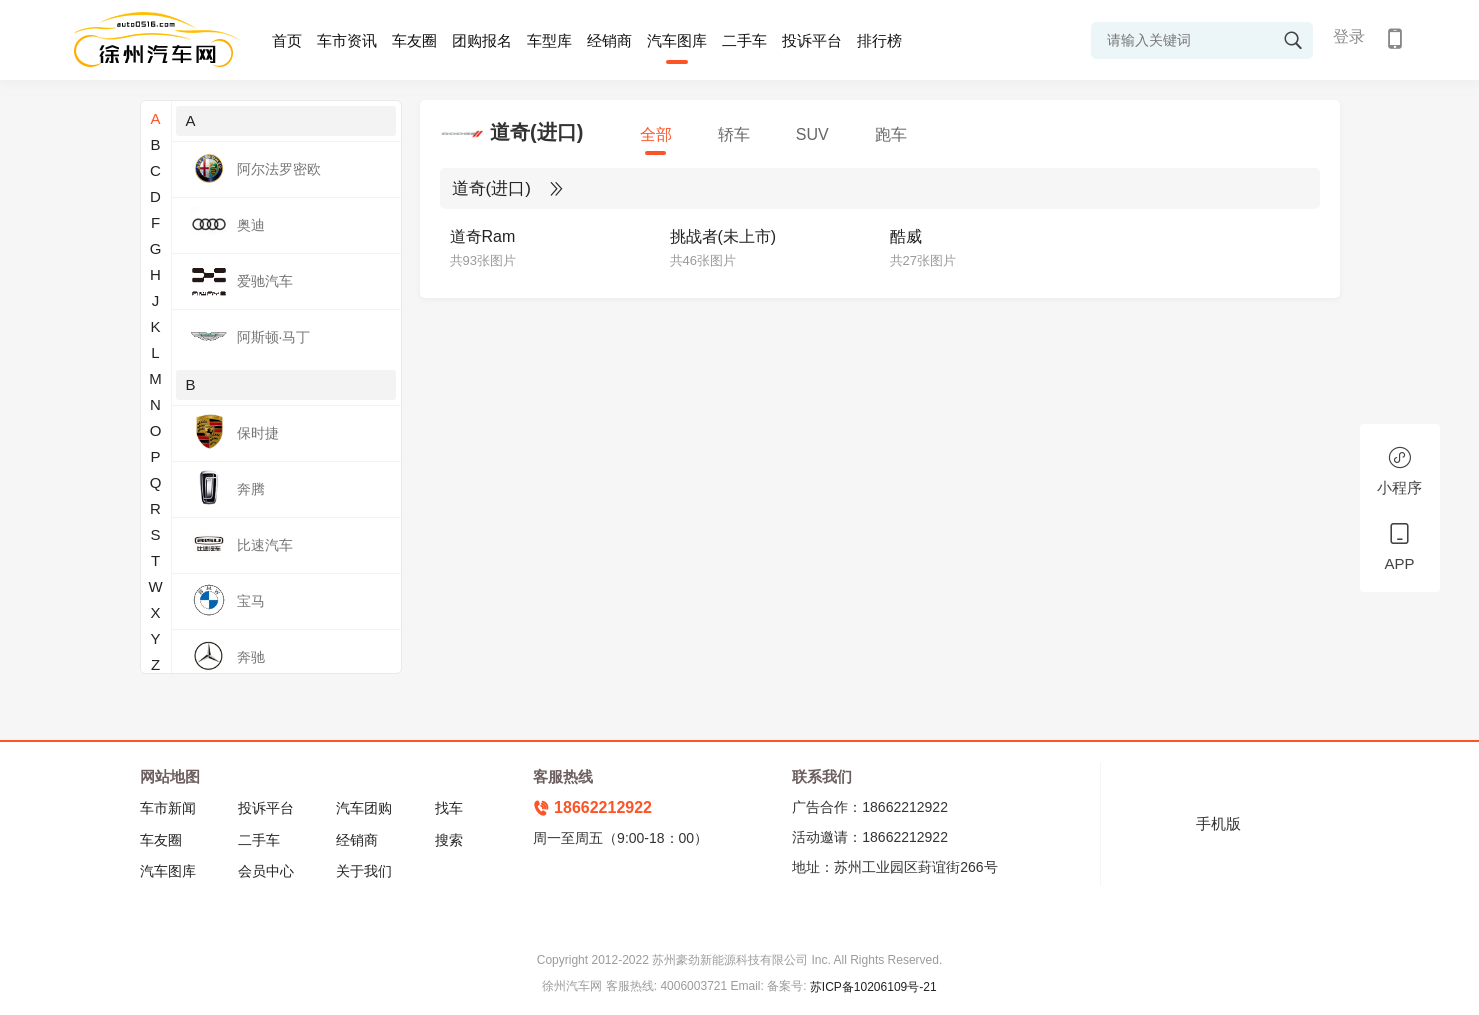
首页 (287, 40)
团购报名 (482, 40)
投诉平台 (812, 40)
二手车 (744, 40)
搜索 (449, 840)
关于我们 (364, 871)
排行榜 (879, 40)
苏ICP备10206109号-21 (873, 987)
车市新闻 (168, 808)
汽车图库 (677, 40)
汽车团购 (364, 808)
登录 (1349, 36)
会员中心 (266, 871)
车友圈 (414, 40)
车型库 (549, 40)
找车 (449, 808)
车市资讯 (347, 40)
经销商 (609, 40)
